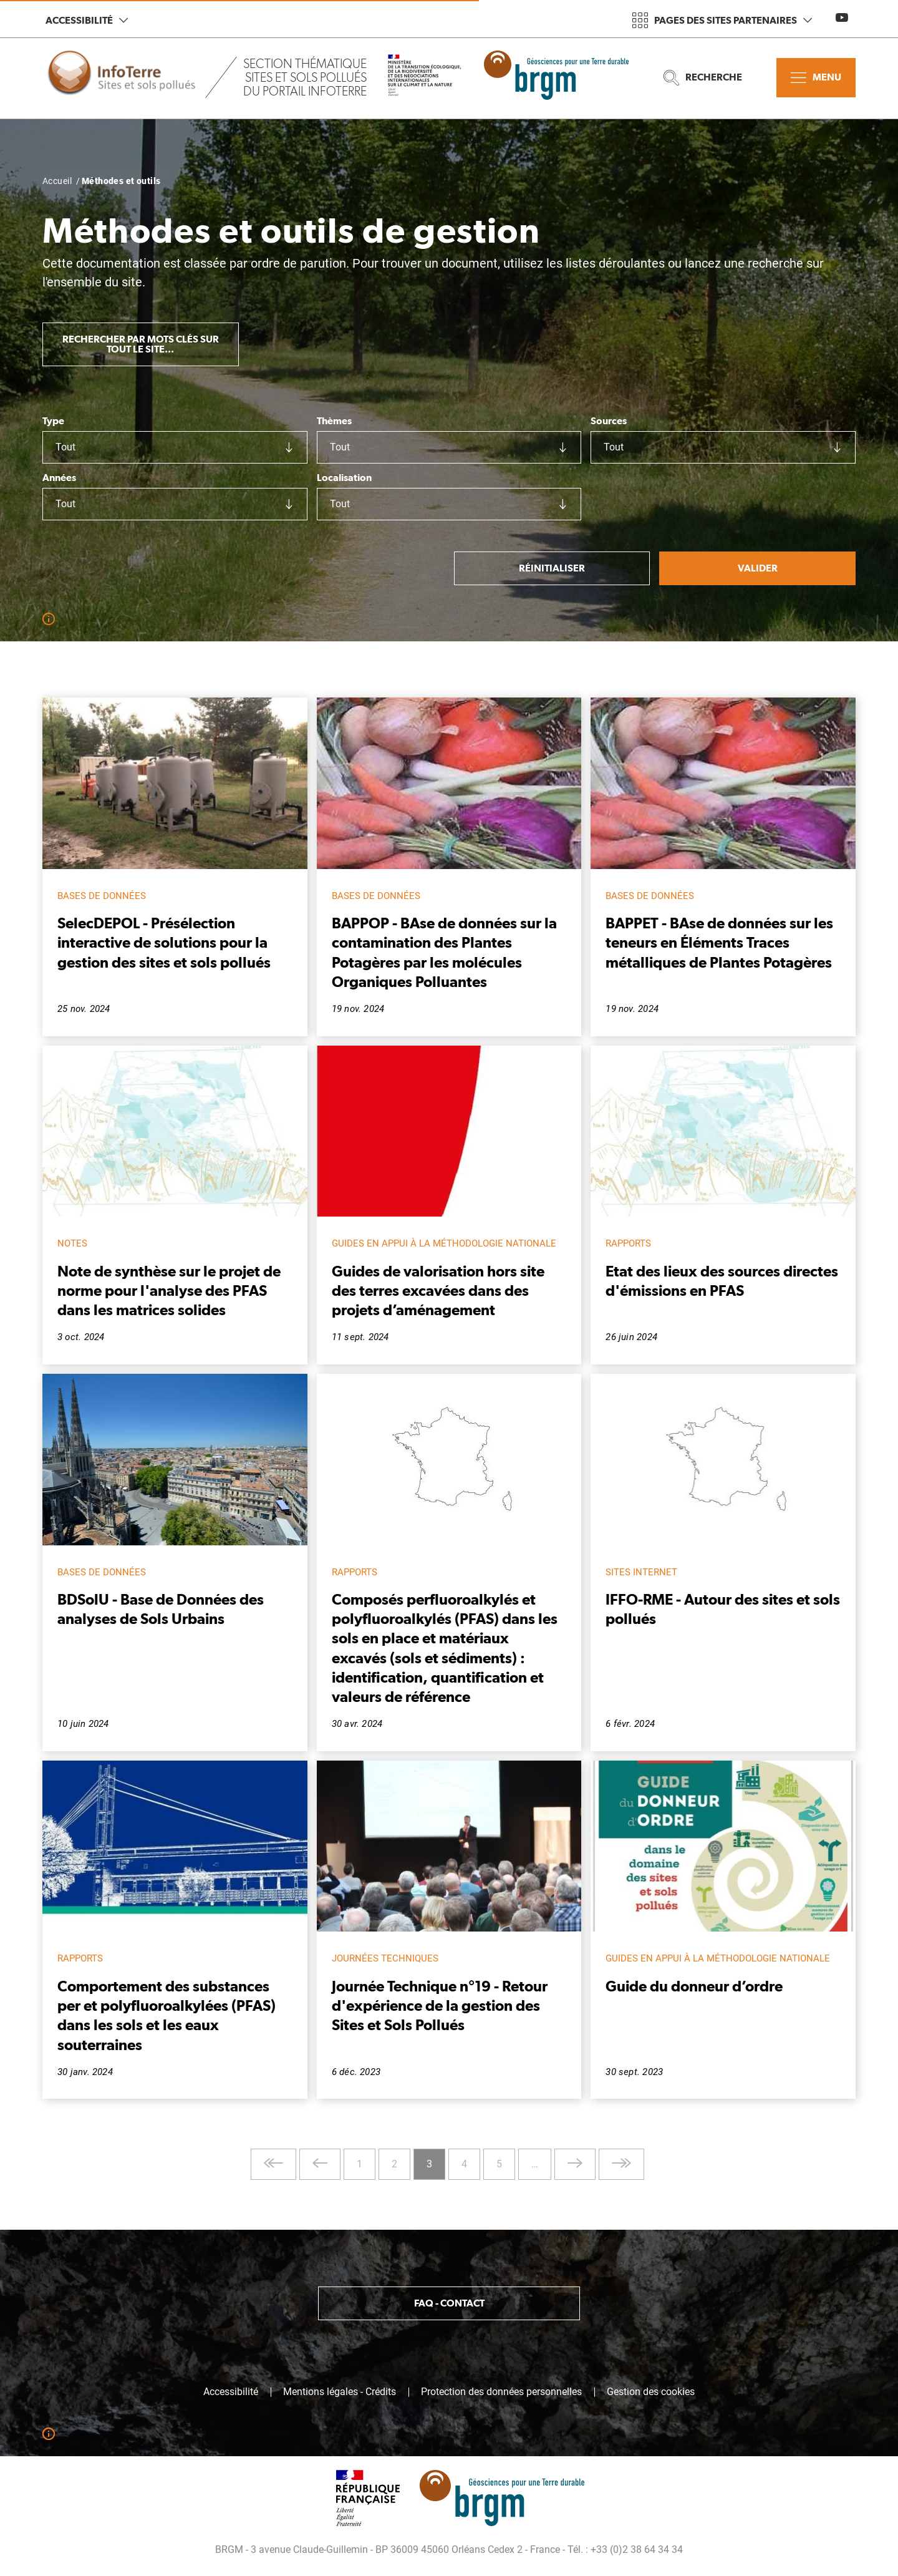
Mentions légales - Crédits (339, 2392)
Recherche (703, 77)
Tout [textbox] (65, 447)
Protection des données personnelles (501, 2392)
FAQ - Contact (449, 2303)
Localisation (344, 478)
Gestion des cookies (651, 2392)
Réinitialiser (552, 568)
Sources (609, 421)
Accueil (57, 181)
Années (59, 478)
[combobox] (174, 447)
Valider (758, 568)
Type (53, 421)
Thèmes (334, 421)
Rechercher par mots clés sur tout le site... (140, 344)
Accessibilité (87, 20)
